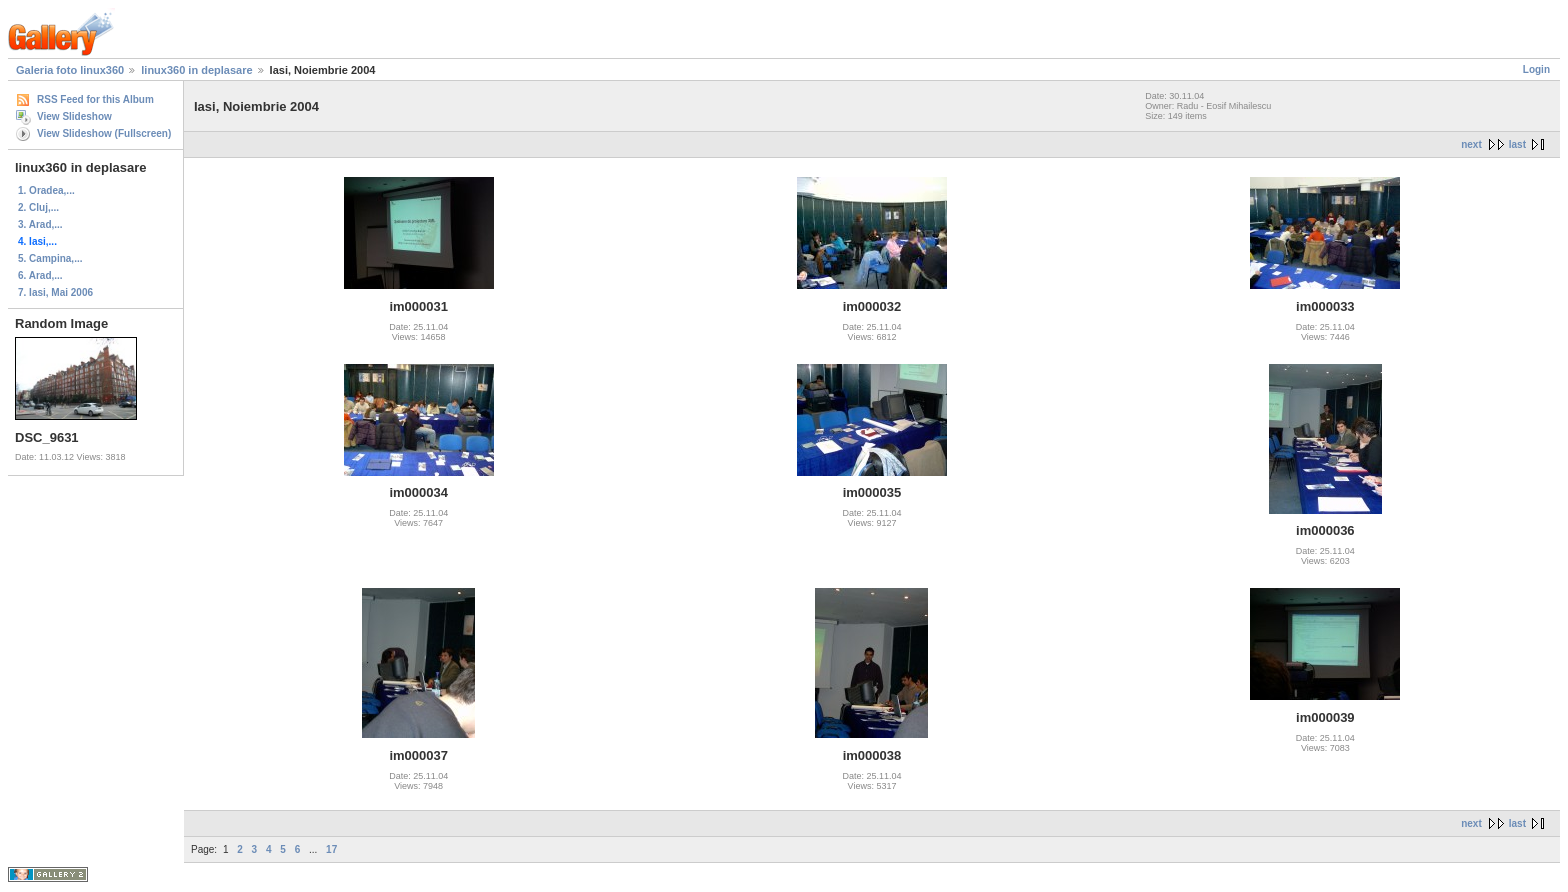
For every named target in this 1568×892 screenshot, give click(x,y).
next (1471, 144)
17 (331, 849)
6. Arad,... (40, 275)
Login (1536, 69)
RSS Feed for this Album (95, 99)
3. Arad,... (40, 224)
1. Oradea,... (46, 190)
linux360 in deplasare (196, 70)
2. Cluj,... (38, 207)
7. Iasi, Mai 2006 (55, 292)
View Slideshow (74, 116)
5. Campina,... (50, 258)
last (1517, 144)
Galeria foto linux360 (70, 70)
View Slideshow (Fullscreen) (104, 133)
